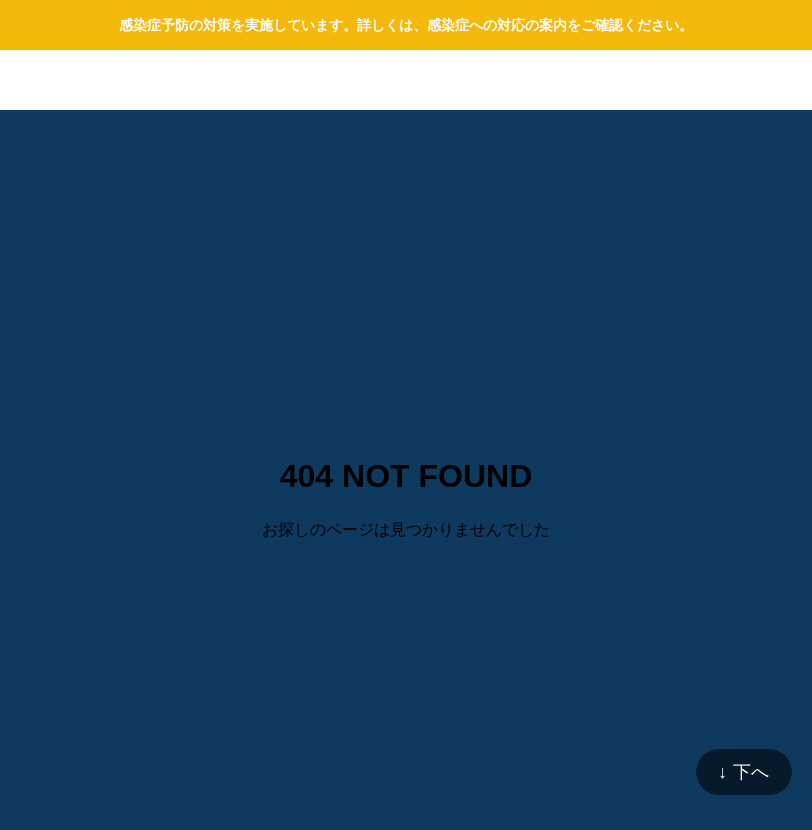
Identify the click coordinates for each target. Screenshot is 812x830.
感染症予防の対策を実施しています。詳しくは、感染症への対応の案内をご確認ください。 (406, 25)
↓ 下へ (744, 772)
